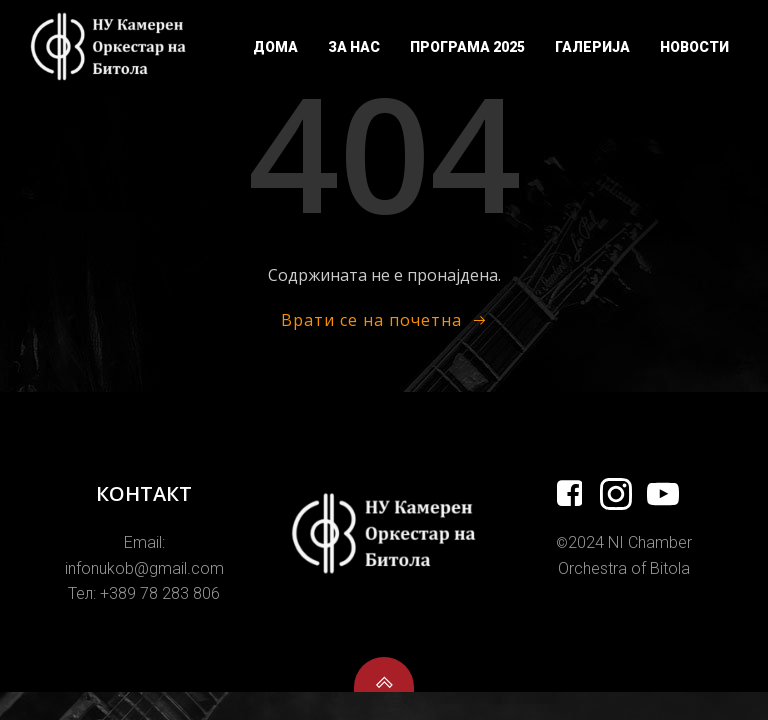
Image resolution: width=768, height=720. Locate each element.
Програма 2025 (467, 47)
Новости (694, 47)
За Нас (354, 47)
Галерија (592, 47)
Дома (275, 47)
